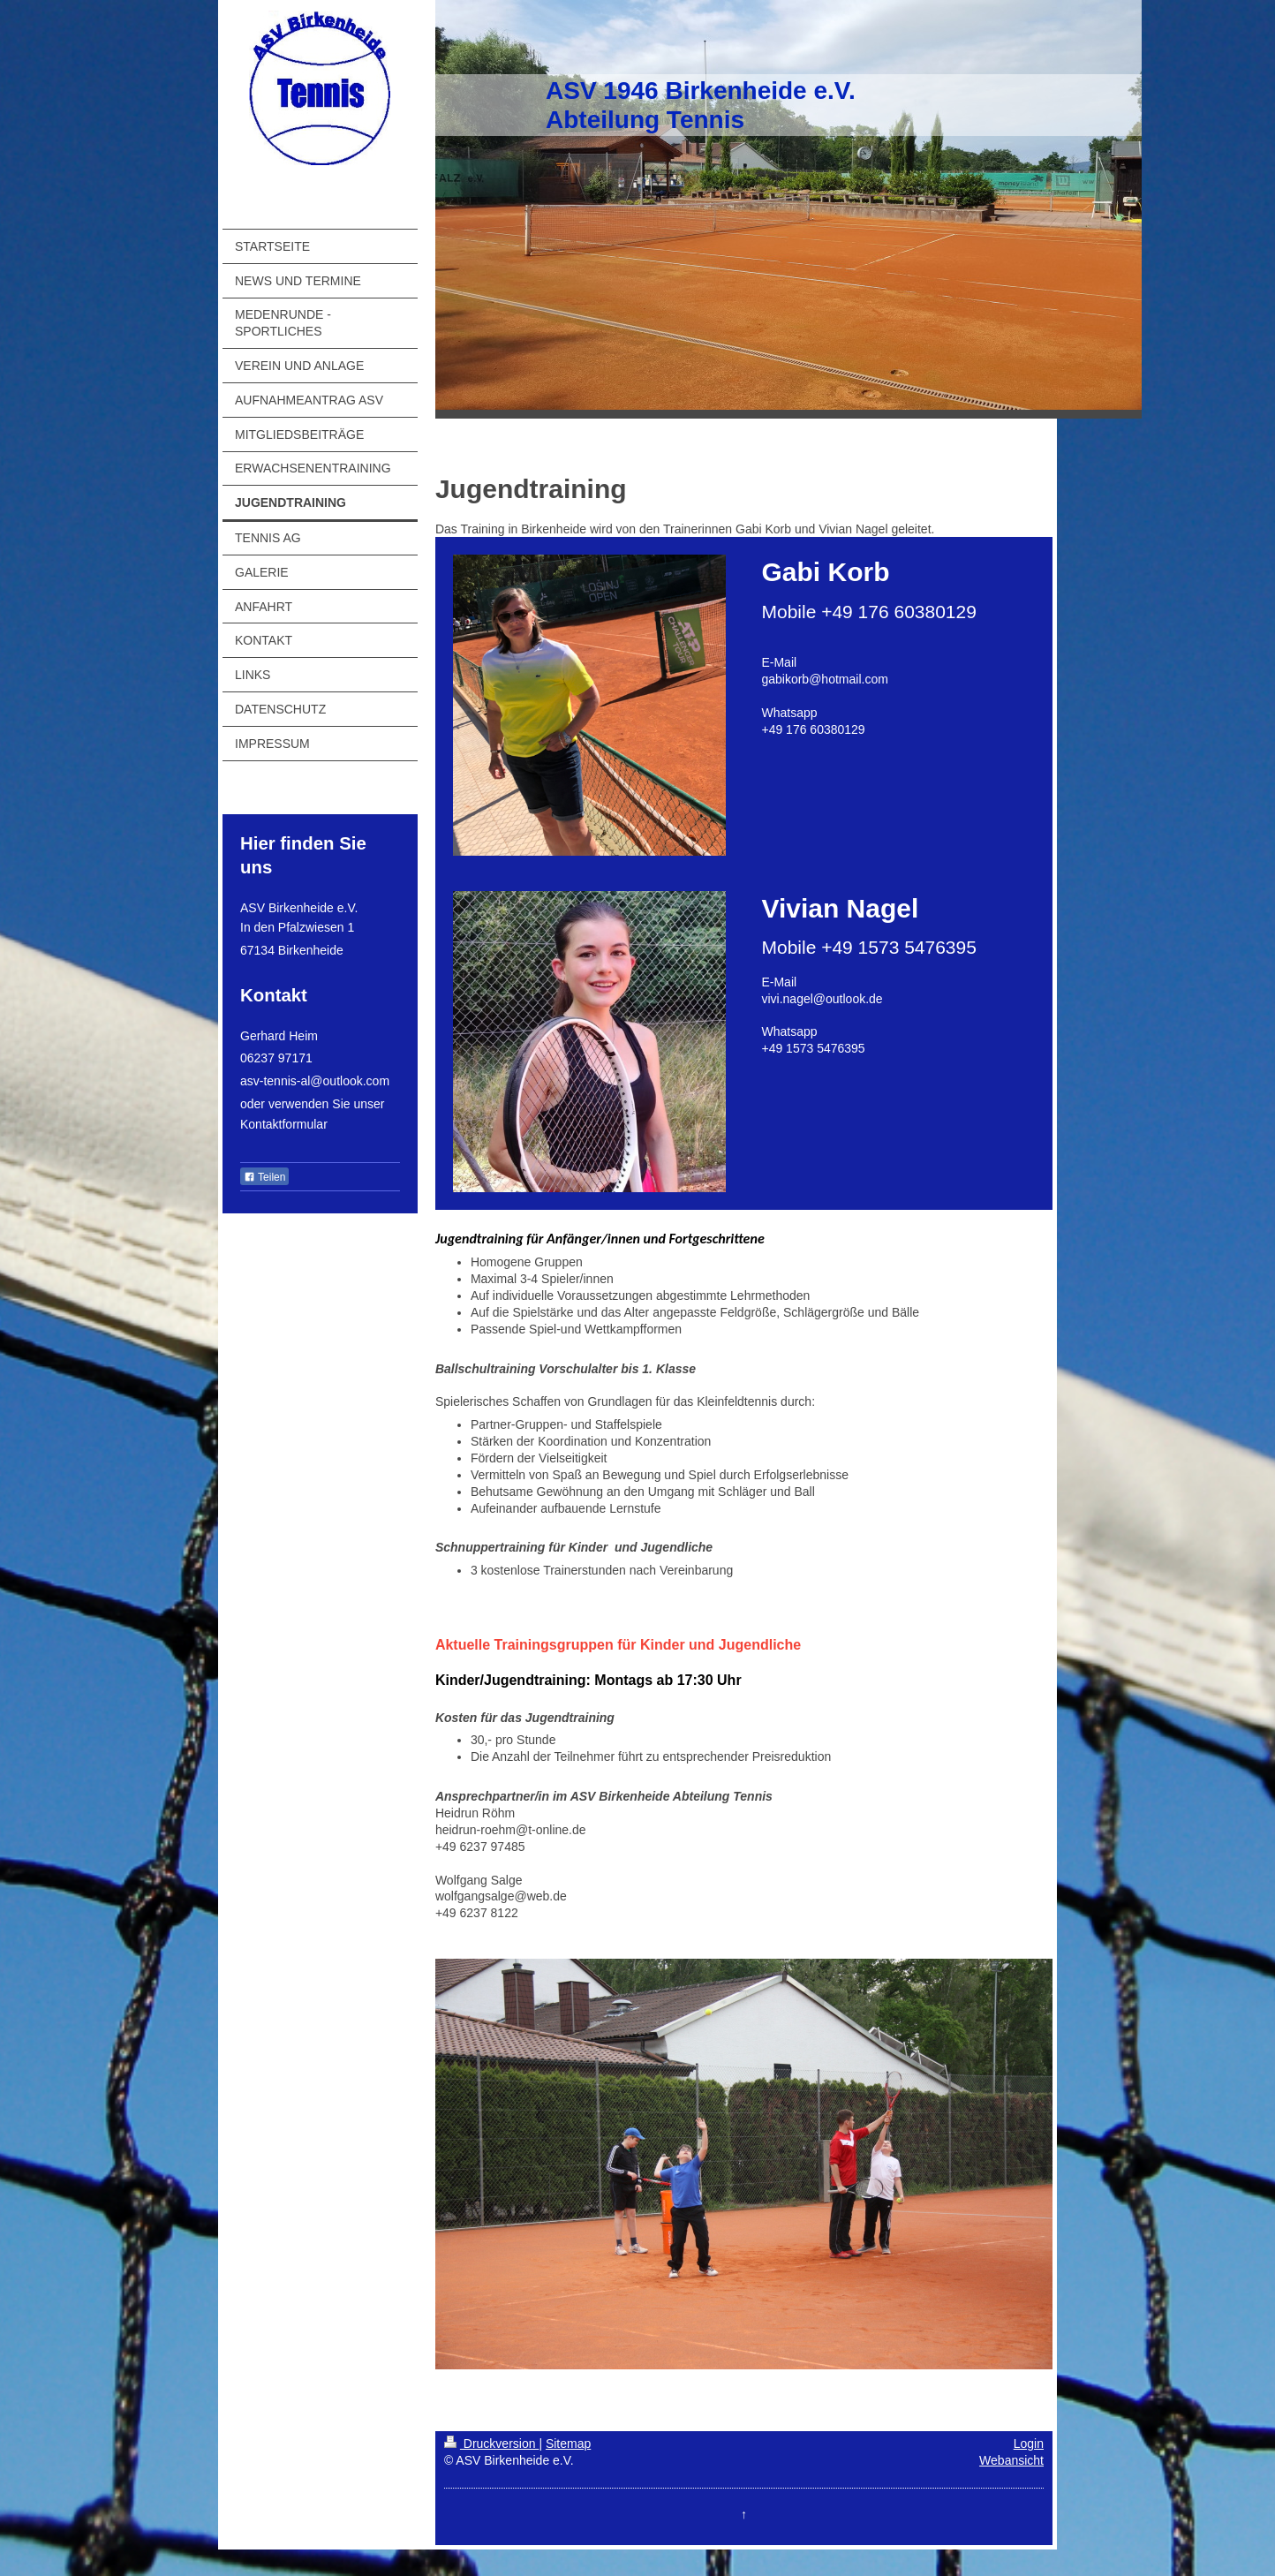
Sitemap (568, 2443)
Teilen (264, 1177)
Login (1029, 2443)
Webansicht (1011, 2460)
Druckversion (491, 2443)
